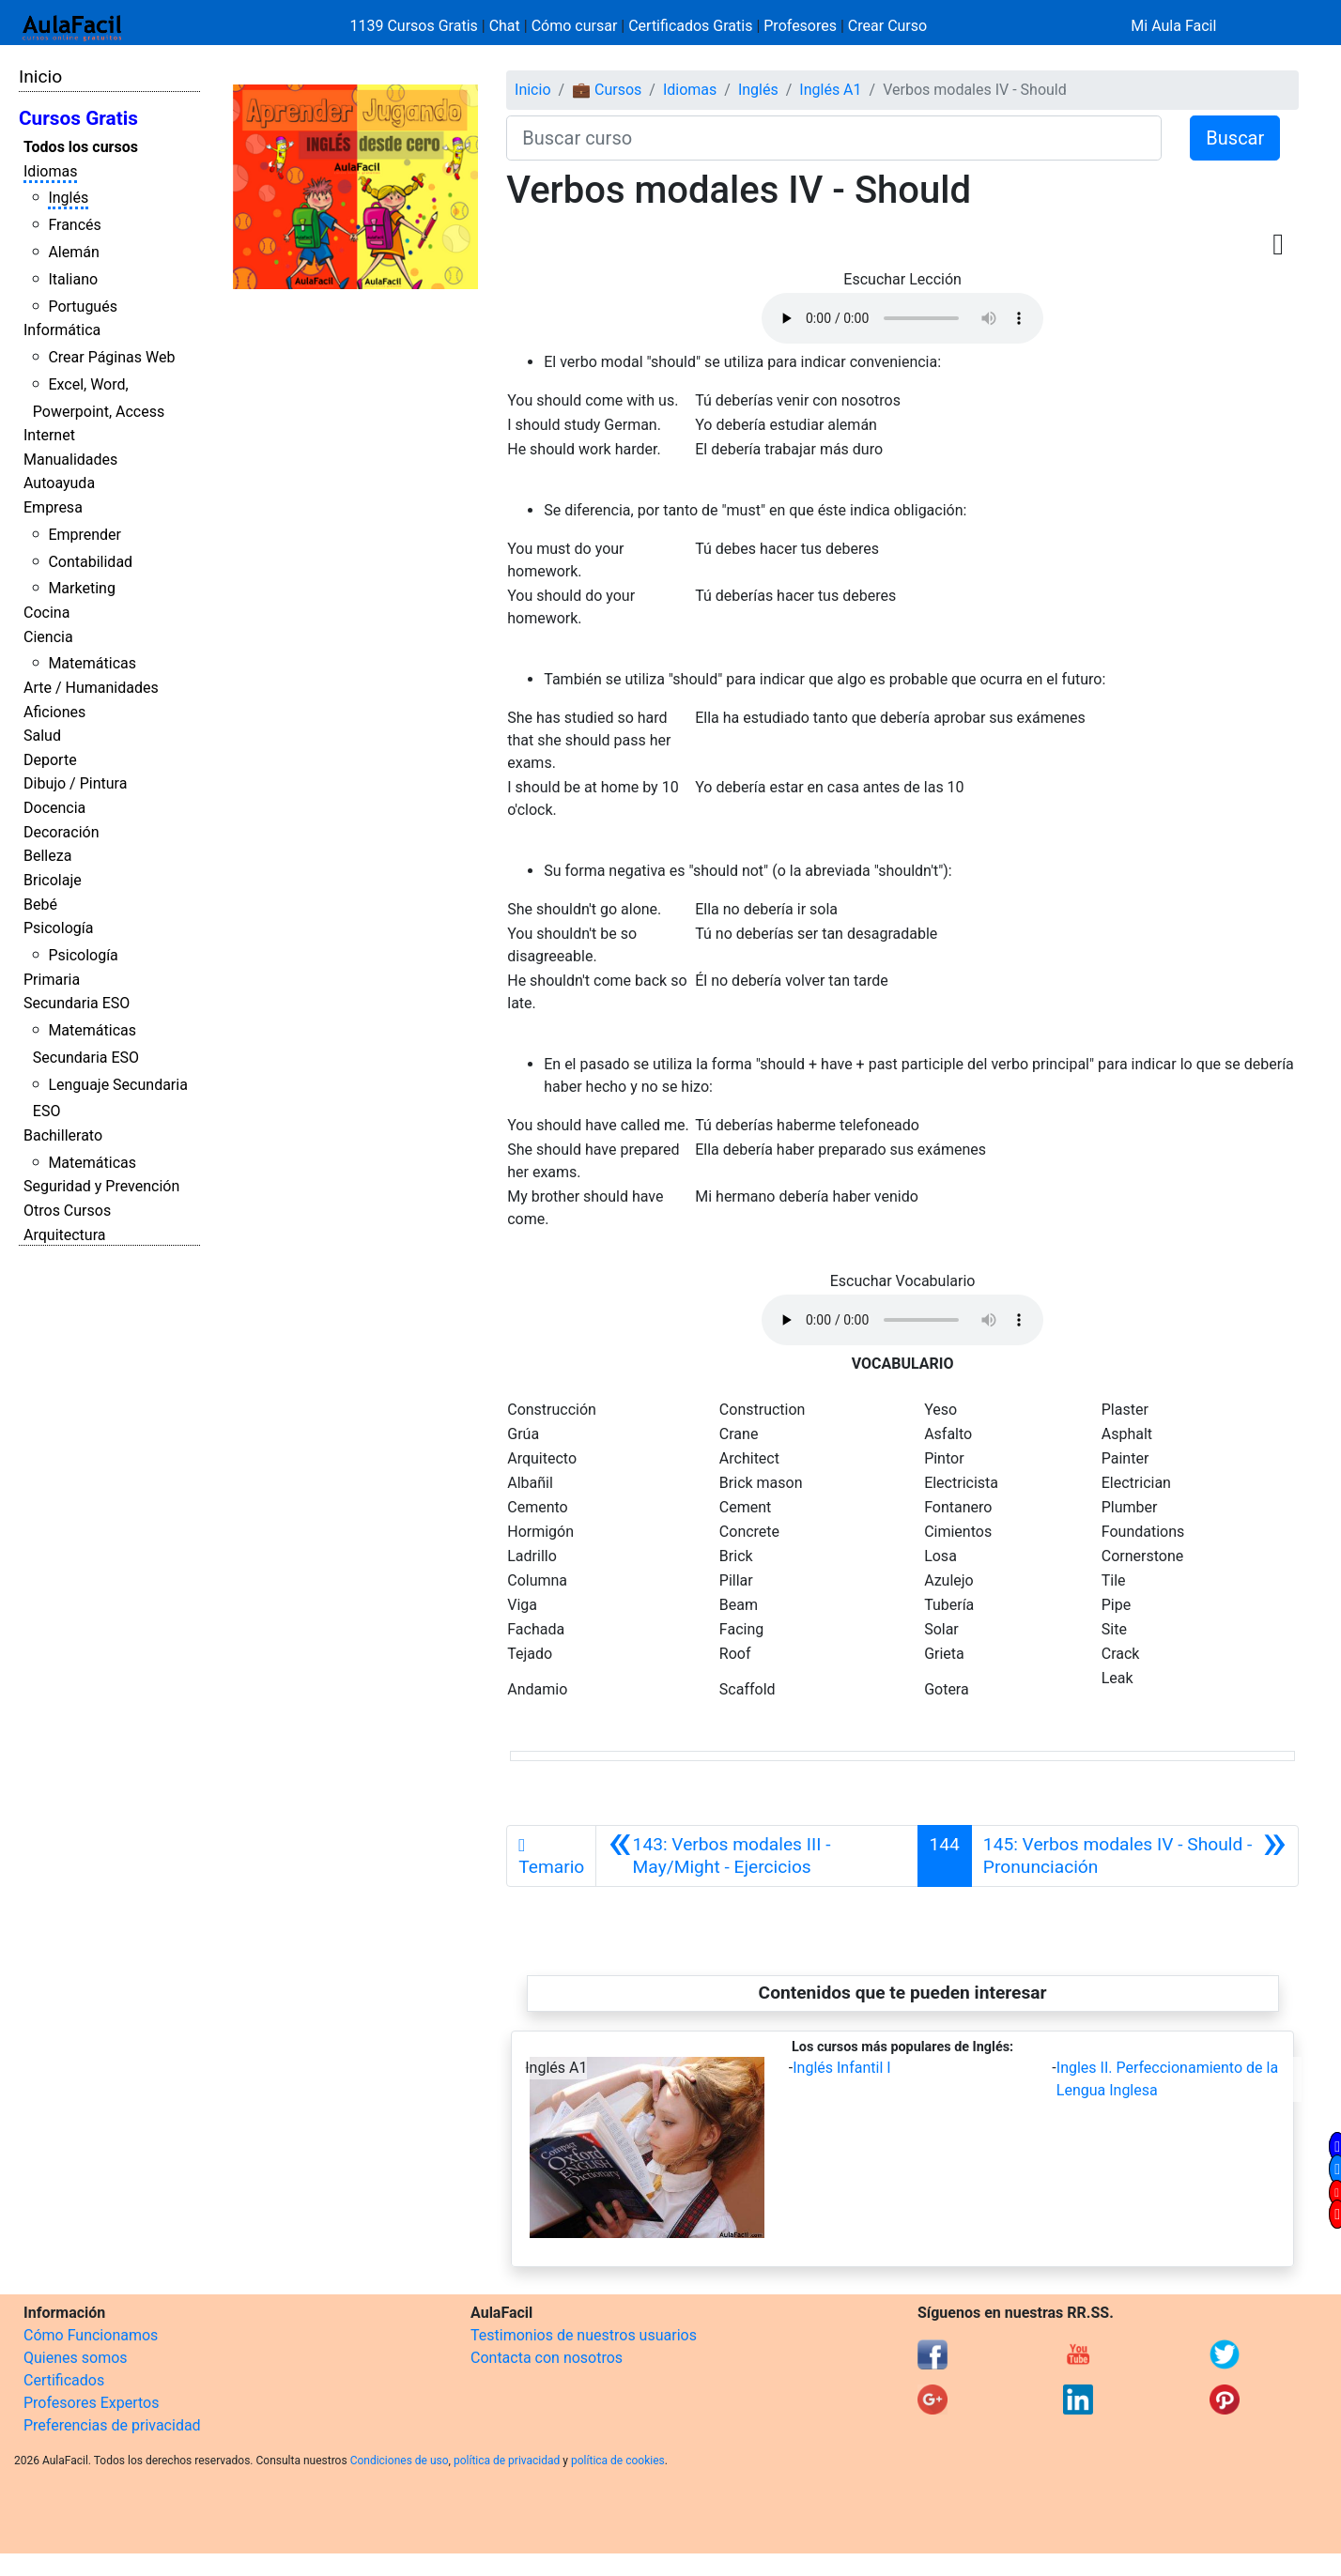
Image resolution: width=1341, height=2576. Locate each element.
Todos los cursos (80, 147)
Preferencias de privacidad (112, 2425)
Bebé (40, 904)
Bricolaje (52, 880)
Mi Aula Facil (1173, 26)
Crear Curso (887, 26)
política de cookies (618, 2460)
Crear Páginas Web (111, 357)
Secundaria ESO (76, 1003)
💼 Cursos (606, 90)
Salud (42, 735)
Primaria (51, 980)
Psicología (58, 928)
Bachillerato (62, 1135)
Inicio (40, 76)
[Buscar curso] (834, 138)
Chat (504, 26)
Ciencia (48, 637)
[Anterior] (756, 1856)
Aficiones (54, 712)
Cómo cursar (575, 26)
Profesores (800, 26)
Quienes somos (75, 2358)
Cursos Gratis (78, 118)
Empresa (53, 507)
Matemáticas (92, 663)
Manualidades (70, 459)
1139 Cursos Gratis (416, 26)
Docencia (54, 808)
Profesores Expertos (91, 2403)
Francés (74, 225)
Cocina (46, 612)
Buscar (1235, 138)
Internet (49, 435)
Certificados (63, 2380)
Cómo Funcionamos (90, 2335)
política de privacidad (507, 2460)
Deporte (50, 760)
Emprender (84, 535)
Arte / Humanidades (91, 688)
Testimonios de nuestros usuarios (583, 2335)
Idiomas (50, 171)
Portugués (82, 306)
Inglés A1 (830, 90)
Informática (61, 330)
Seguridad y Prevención (101, 1186)
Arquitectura (64, 1235)
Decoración (61, 832)
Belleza (47, 856)
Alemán (73, 252)
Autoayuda (59, 483)
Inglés (68, 198)
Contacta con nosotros (546, 2358)
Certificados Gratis (690, 26)
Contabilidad (90, 562)
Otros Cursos (67, 1210)
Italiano (73, 279)
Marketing (81, 588)
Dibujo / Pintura (75, 783)
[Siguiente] (1135, 1856)
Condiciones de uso (399, 2460)
